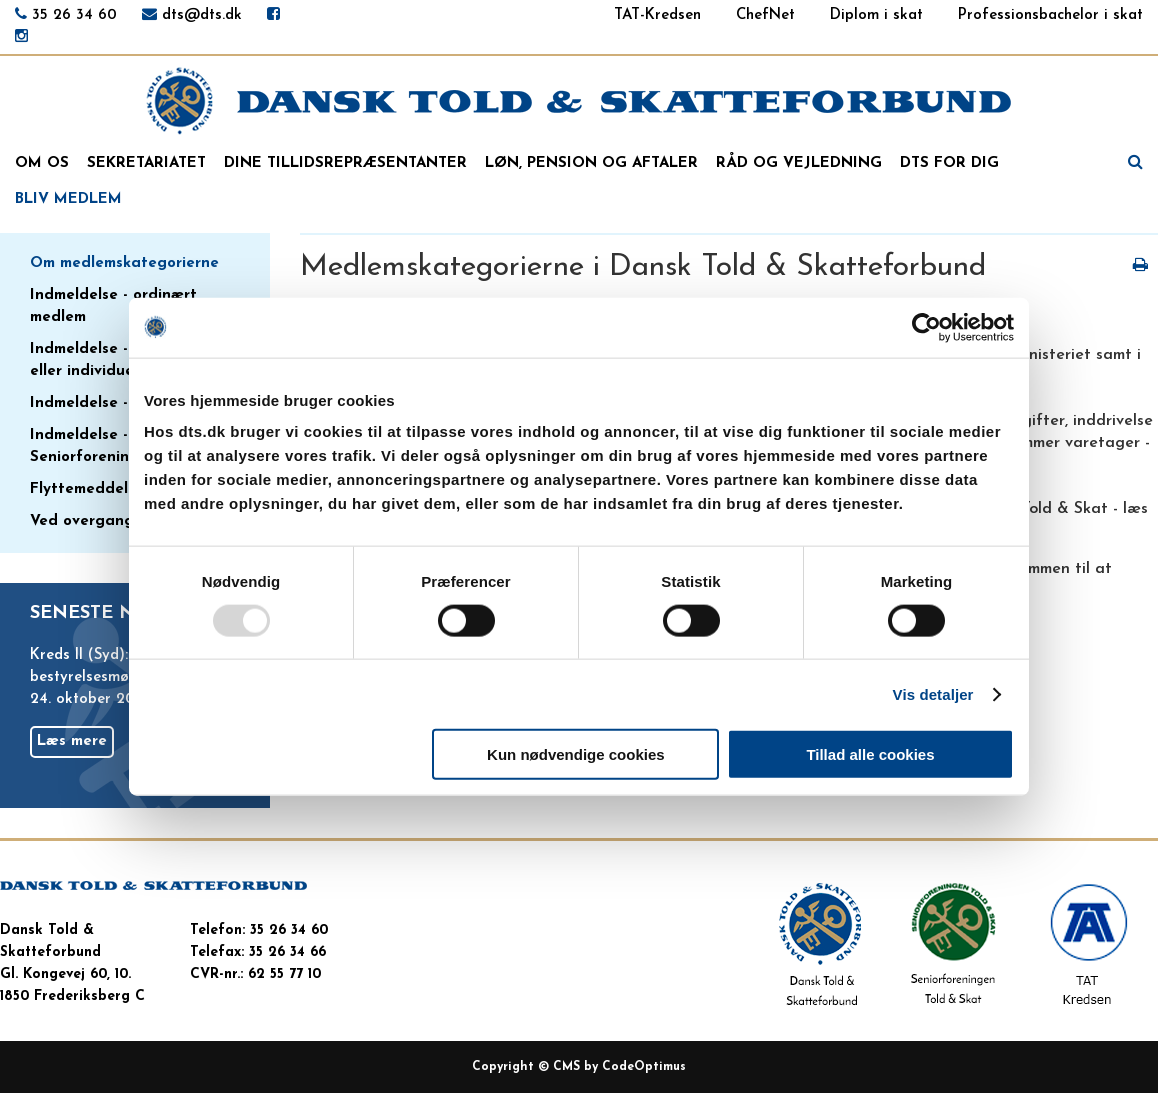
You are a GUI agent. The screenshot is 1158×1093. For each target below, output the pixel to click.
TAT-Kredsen (657, 15)
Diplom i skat (876, 15)
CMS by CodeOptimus (619, 1067)
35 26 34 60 (74, 15)
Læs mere (72, 741)
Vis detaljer (933, 693)
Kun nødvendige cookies (576, 754)
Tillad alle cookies (870, 754)
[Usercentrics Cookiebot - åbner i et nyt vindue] (926, 327)
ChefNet (765, 15)
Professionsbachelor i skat (1050, 15)
